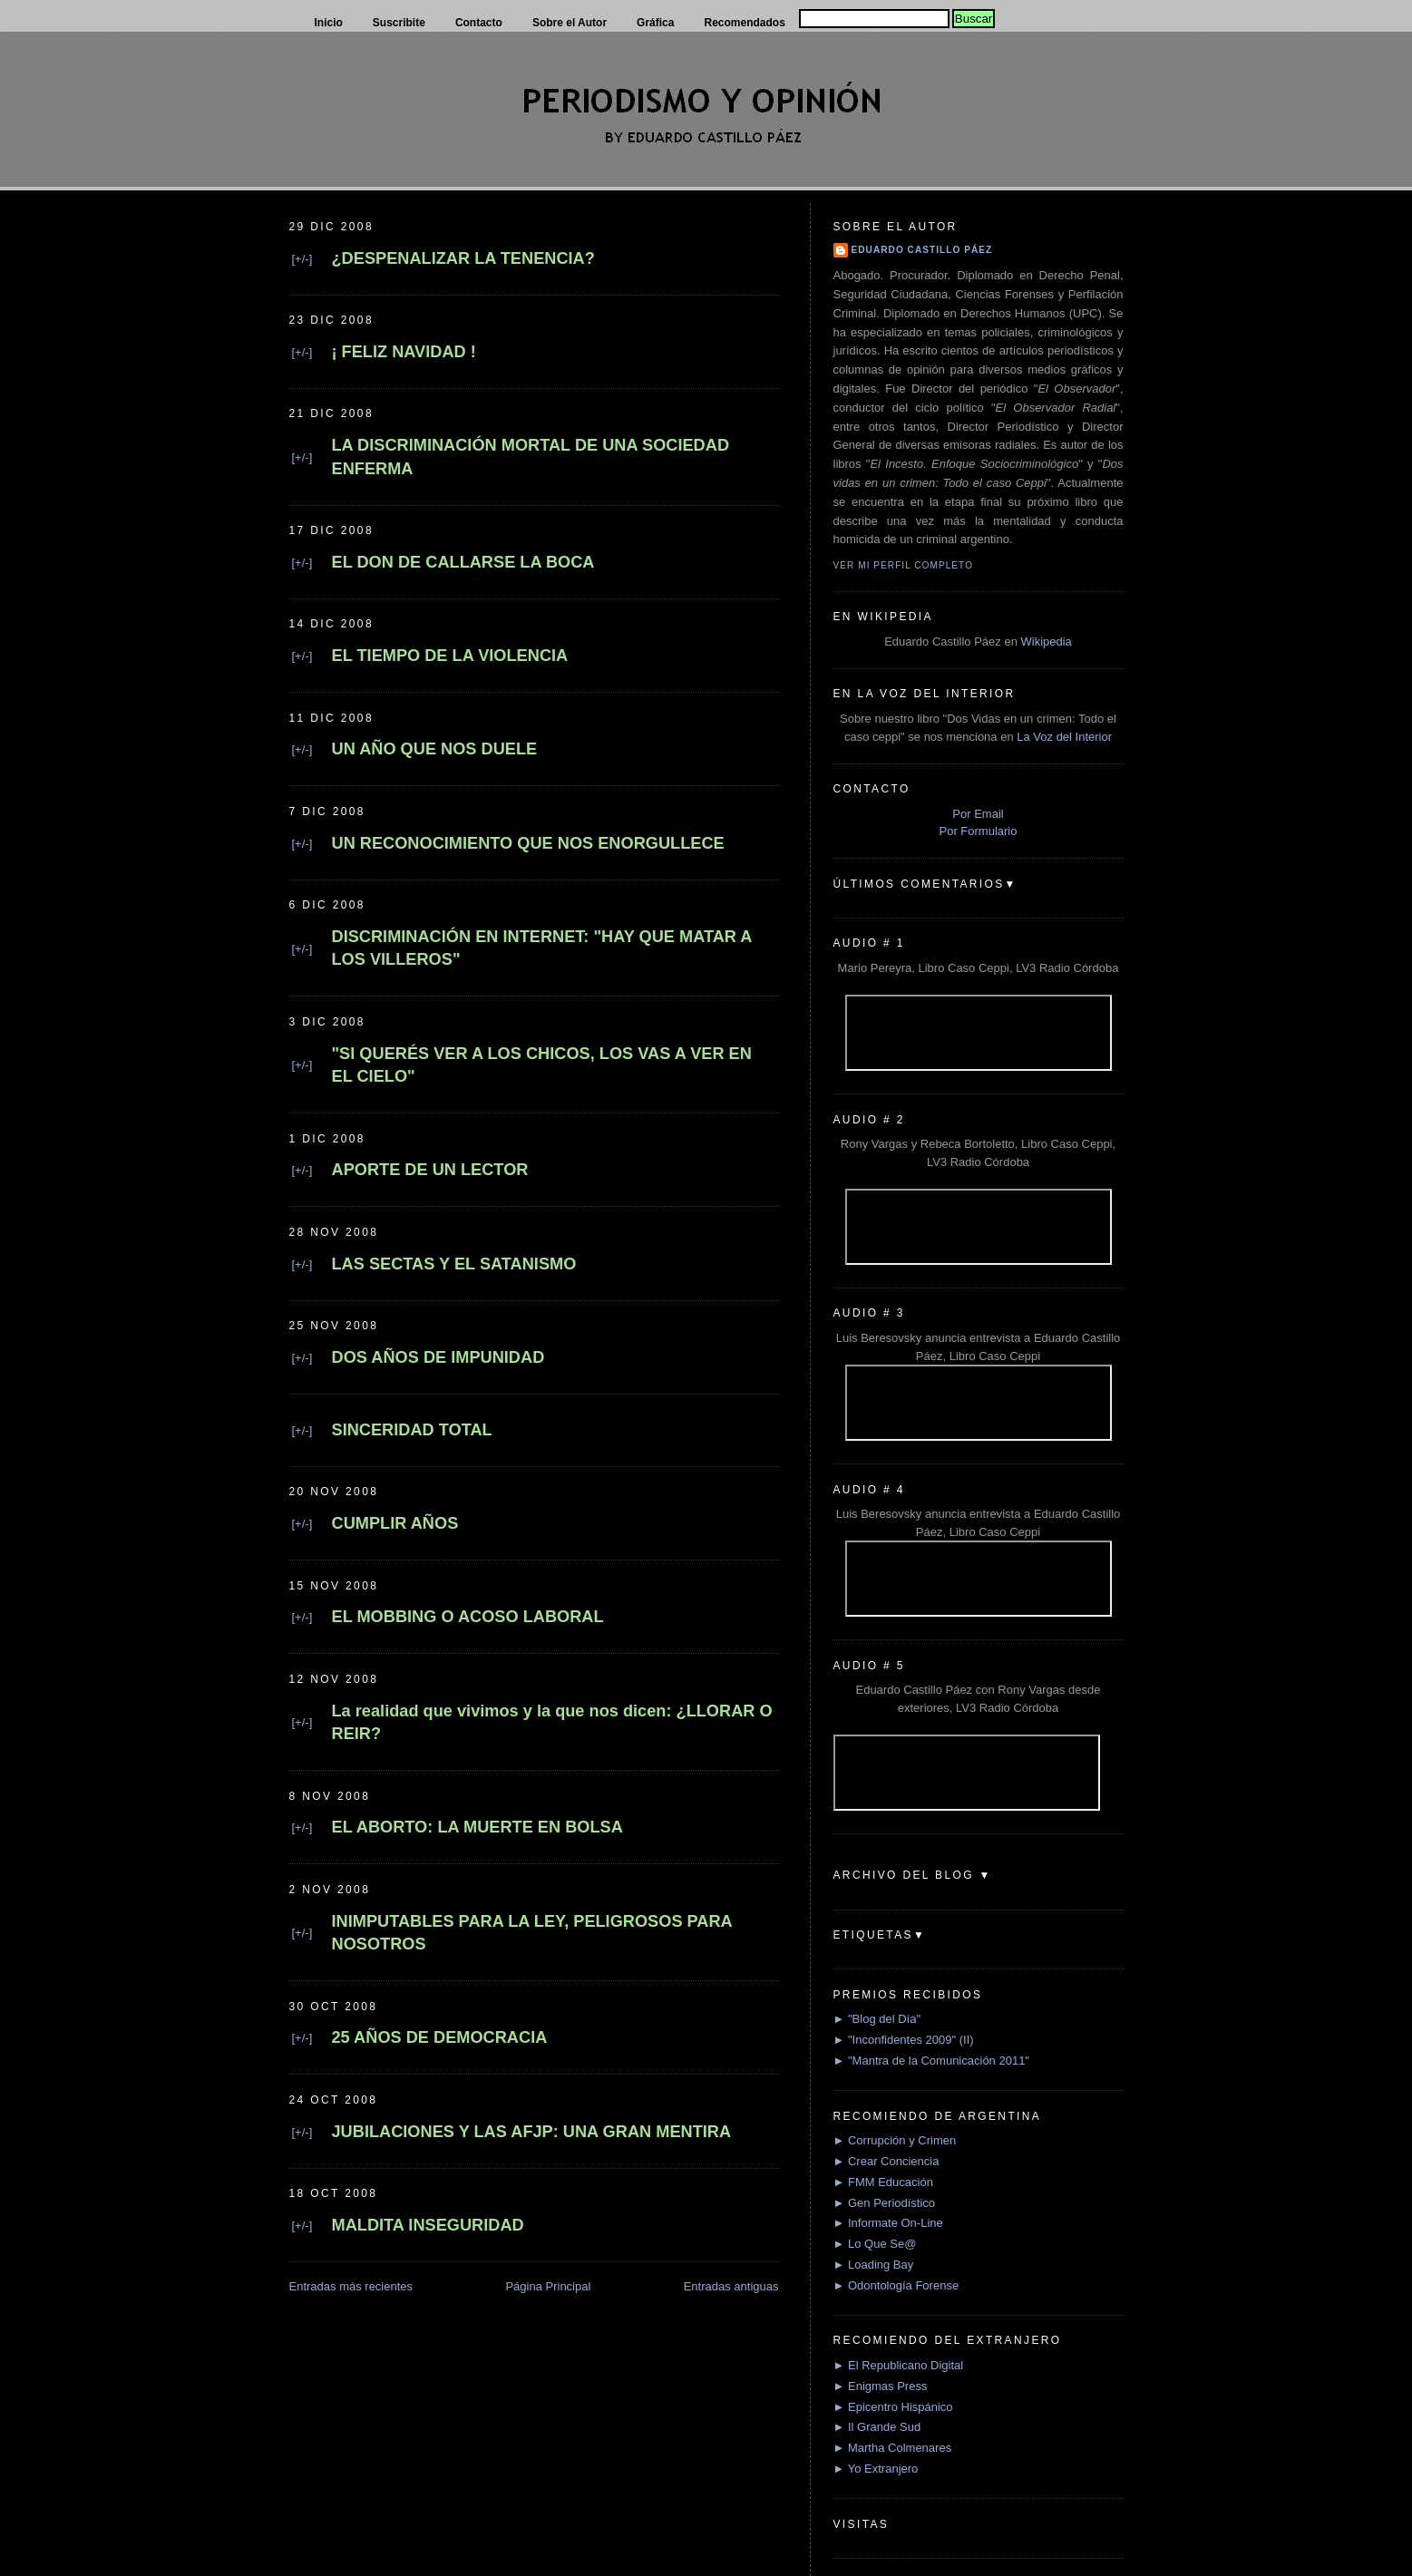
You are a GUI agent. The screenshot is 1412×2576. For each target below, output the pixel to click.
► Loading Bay (873, 2264)
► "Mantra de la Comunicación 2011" (931, 2060)
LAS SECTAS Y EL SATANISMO (454, 1264)
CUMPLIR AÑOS (395, 1523)
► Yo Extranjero (876, 2468)
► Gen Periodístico (884, 2203)
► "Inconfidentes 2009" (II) (903, 2039)
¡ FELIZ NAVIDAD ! (404, 352)
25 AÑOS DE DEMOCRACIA (440, 2037)
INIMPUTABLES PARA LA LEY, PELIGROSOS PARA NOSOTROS (532, 1932)
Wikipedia (1045, 641)
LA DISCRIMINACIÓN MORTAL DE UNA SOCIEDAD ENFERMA (531, 456)
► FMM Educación (883, 2182)
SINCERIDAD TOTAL (412, 1430)
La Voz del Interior (1064, 737)
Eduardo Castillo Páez (922, 250)
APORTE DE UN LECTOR (430, 1170)
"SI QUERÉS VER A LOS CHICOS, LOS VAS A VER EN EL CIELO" (542, 1065)
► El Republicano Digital (898, 2365)
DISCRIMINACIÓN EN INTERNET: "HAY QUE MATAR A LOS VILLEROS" (542, 948)
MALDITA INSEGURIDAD (428, 2225)
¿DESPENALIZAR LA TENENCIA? (463, 258)
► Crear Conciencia (886, 2161)
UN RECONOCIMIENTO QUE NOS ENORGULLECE (528, 843)
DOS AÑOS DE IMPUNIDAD (438, 1357)
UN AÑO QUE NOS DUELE (435, 749)
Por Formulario (979, 831)
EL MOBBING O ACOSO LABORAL (468, 1617)
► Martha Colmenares (892, 2447)
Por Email (977, 814)
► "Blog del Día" (877, 2019)
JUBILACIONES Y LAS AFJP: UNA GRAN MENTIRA (532, 2132)
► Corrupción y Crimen (895, 2140)
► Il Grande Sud (877, 2427)
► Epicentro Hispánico (893, 2407)
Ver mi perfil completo (903, 565)
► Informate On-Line (888, 2223)
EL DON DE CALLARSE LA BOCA (463, 562)
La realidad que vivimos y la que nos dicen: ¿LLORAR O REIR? (552, 1722)
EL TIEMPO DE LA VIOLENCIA (450, 655)
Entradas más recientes (351, 2286)
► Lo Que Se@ (875, 2243)
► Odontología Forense (896, 2285)
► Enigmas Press (880, 2386)
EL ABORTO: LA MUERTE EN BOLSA (477, 1827)
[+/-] (302, 259)
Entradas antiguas (731, 2286)
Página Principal (547, 2286)
